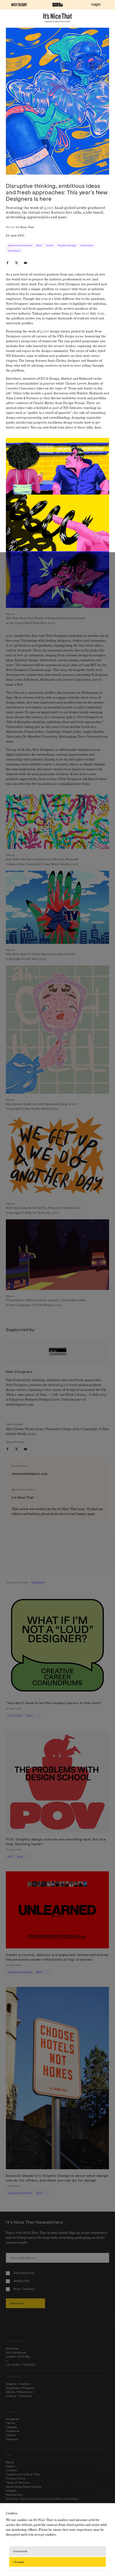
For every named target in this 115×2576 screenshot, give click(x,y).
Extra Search (15, 407)
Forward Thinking (19, 324)
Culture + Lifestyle (20, 280)
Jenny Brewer (16, 352)
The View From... (18, 308)
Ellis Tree (12, 368)
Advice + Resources (21, 272)
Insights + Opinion (19, 257)
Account (11, 415)
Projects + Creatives (21, 264)
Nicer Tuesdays (17, 301)
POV (7, 316)
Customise (20, 2550)
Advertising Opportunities (26, 221)
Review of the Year (19, 332)
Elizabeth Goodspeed (22, 383)
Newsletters (14, 228)
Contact (11, 213)
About (9, 205)
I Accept (18, 2561)
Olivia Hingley (16, 360)
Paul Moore (13, 376)
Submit (10, 236)
